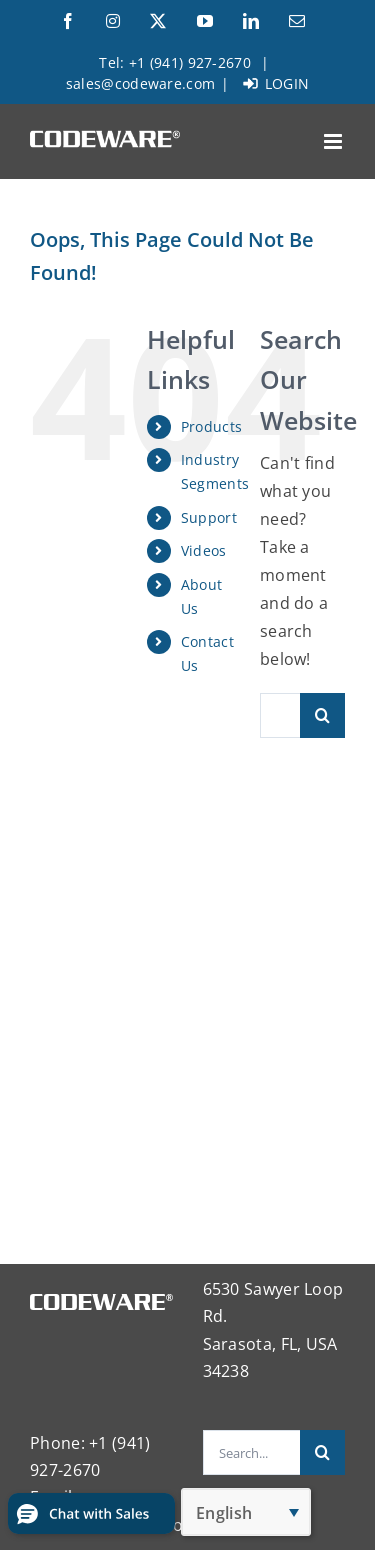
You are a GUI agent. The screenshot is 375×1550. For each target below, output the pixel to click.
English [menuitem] (224, 1513)
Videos (204, 550)
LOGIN (276, 83)
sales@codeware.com (140, 83)
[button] (91, 1513)
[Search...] (280, 715)
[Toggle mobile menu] (334, 141)
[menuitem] (246, 1512)
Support (209, 517)
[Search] (322, 715)
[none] (246, 1512)
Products (211, 426)
